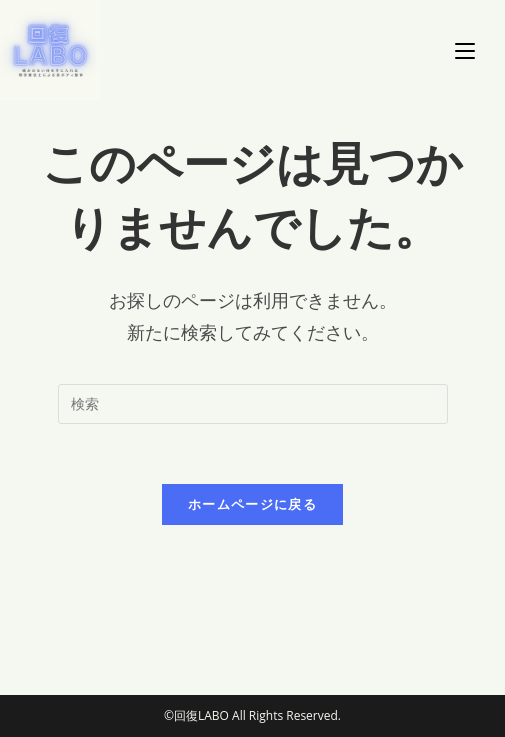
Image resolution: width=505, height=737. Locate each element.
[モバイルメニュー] (465, 50)
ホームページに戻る (252, 504)
